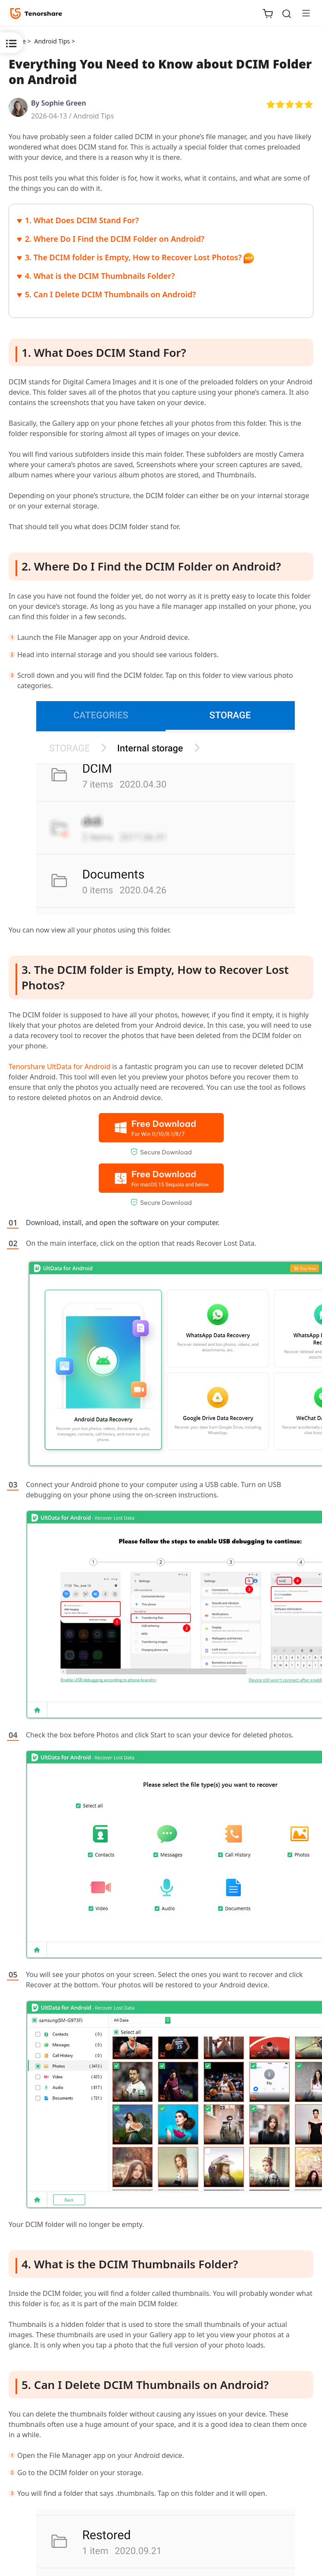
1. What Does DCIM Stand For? (82, 220)
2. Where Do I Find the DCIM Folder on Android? (115, 239)
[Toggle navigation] (303, 13)
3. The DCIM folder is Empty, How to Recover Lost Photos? (133, 257)
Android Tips (93, 116)
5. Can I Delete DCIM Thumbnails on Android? (110, 294)
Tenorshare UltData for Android (59, 1066)
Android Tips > (55, 41)
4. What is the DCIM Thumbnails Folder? (100, 276)
